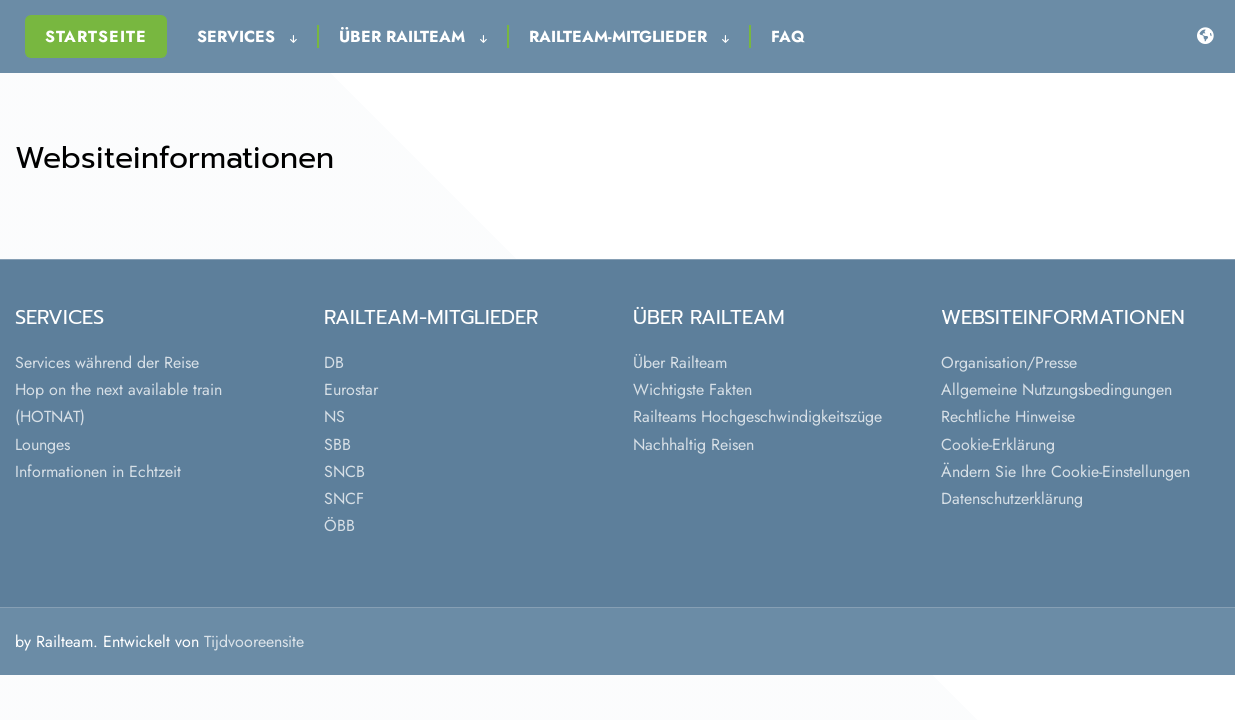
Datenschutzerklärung (1012, 498)
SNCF (344, 498)
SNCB (344, 471)
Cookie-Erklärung (998, 444)
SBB (337, 444)
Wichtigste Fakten (692, 389)
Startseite (96, 36)
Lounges (42, 444)
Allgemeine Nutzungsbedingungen (1056, 389)
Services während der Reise (107, 362)
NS (334, 416)
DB (334, 362)
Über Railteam (413, 36)
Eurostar (351, 389)
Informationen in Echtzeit (98, 471)
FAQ (788, 36)
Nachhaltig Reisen (693, 444)
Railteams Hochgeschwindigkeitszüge (757, 416)
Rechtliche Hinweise (1008, 416)
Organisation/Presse (1009, 362)
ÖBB (339, 525)
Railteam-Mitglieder (629, 36)
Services (247, 36)
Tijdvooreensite (254, 641)
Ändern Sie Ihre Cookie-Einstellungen (1065, 471)
